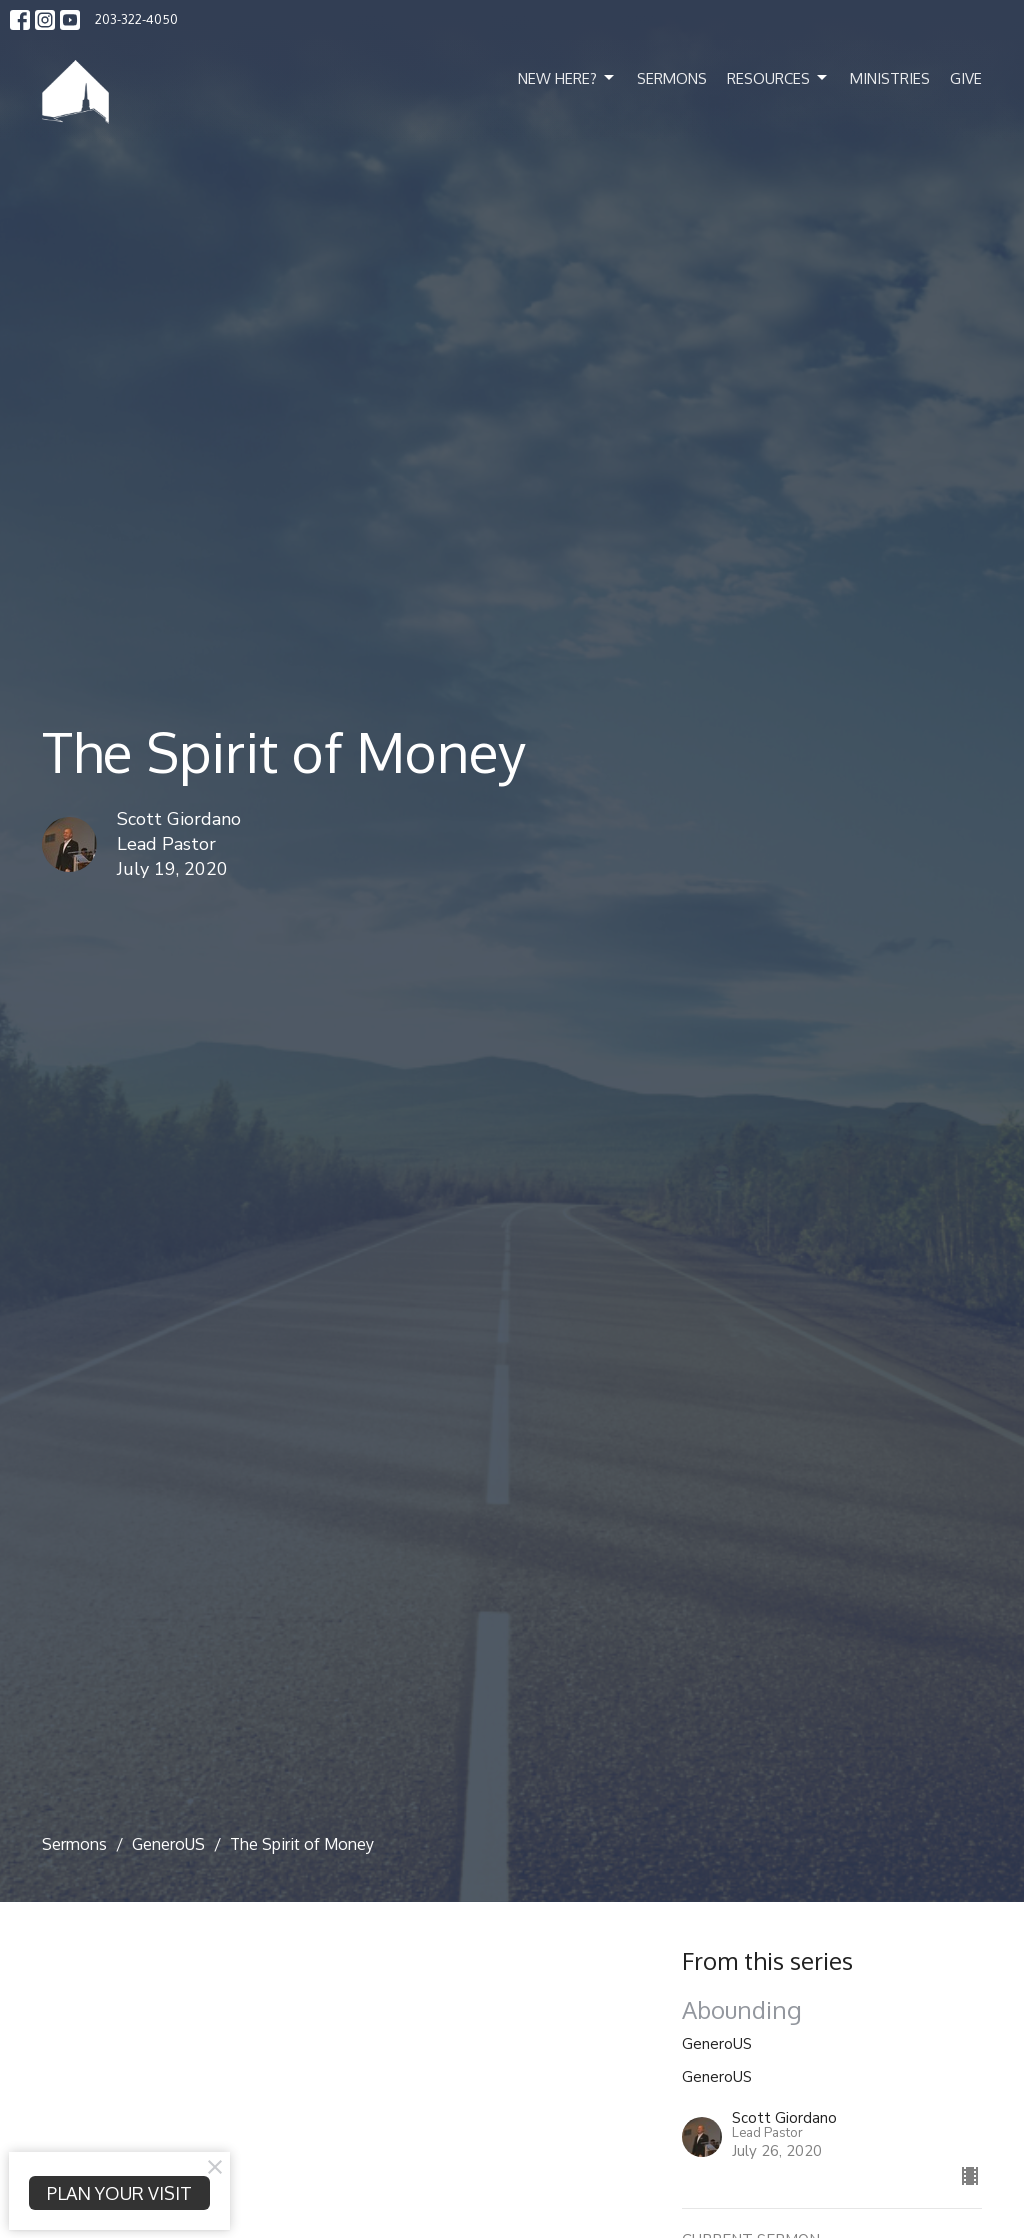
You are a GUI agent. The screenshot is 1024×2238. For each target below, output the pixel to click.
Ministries (890, 78)
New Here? (567, 78)
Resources (778, 78)
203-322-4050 (136, 19)
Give (966, 78)
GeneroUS (168, 1844)
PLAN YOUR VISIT (119, 2193)
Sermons (672, 78)
